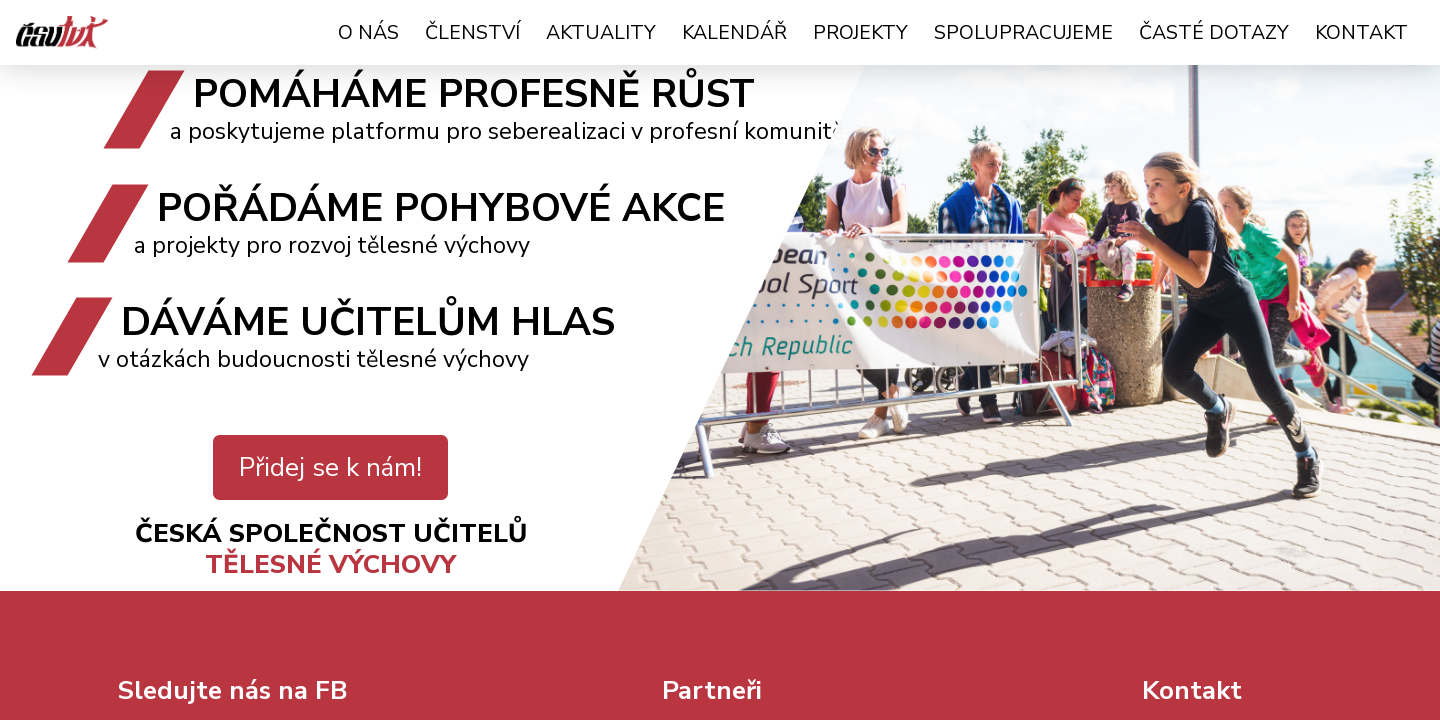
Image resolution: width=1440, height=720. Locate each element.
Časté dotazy (1214, 32)
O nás (368, 32)
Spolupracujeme (1023, 32)
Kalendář (734, 32)
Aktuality (601, 32)
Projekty (860, 32)
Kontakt (1361, 32)
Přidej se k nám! (330, 467)
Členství (472, 32)
